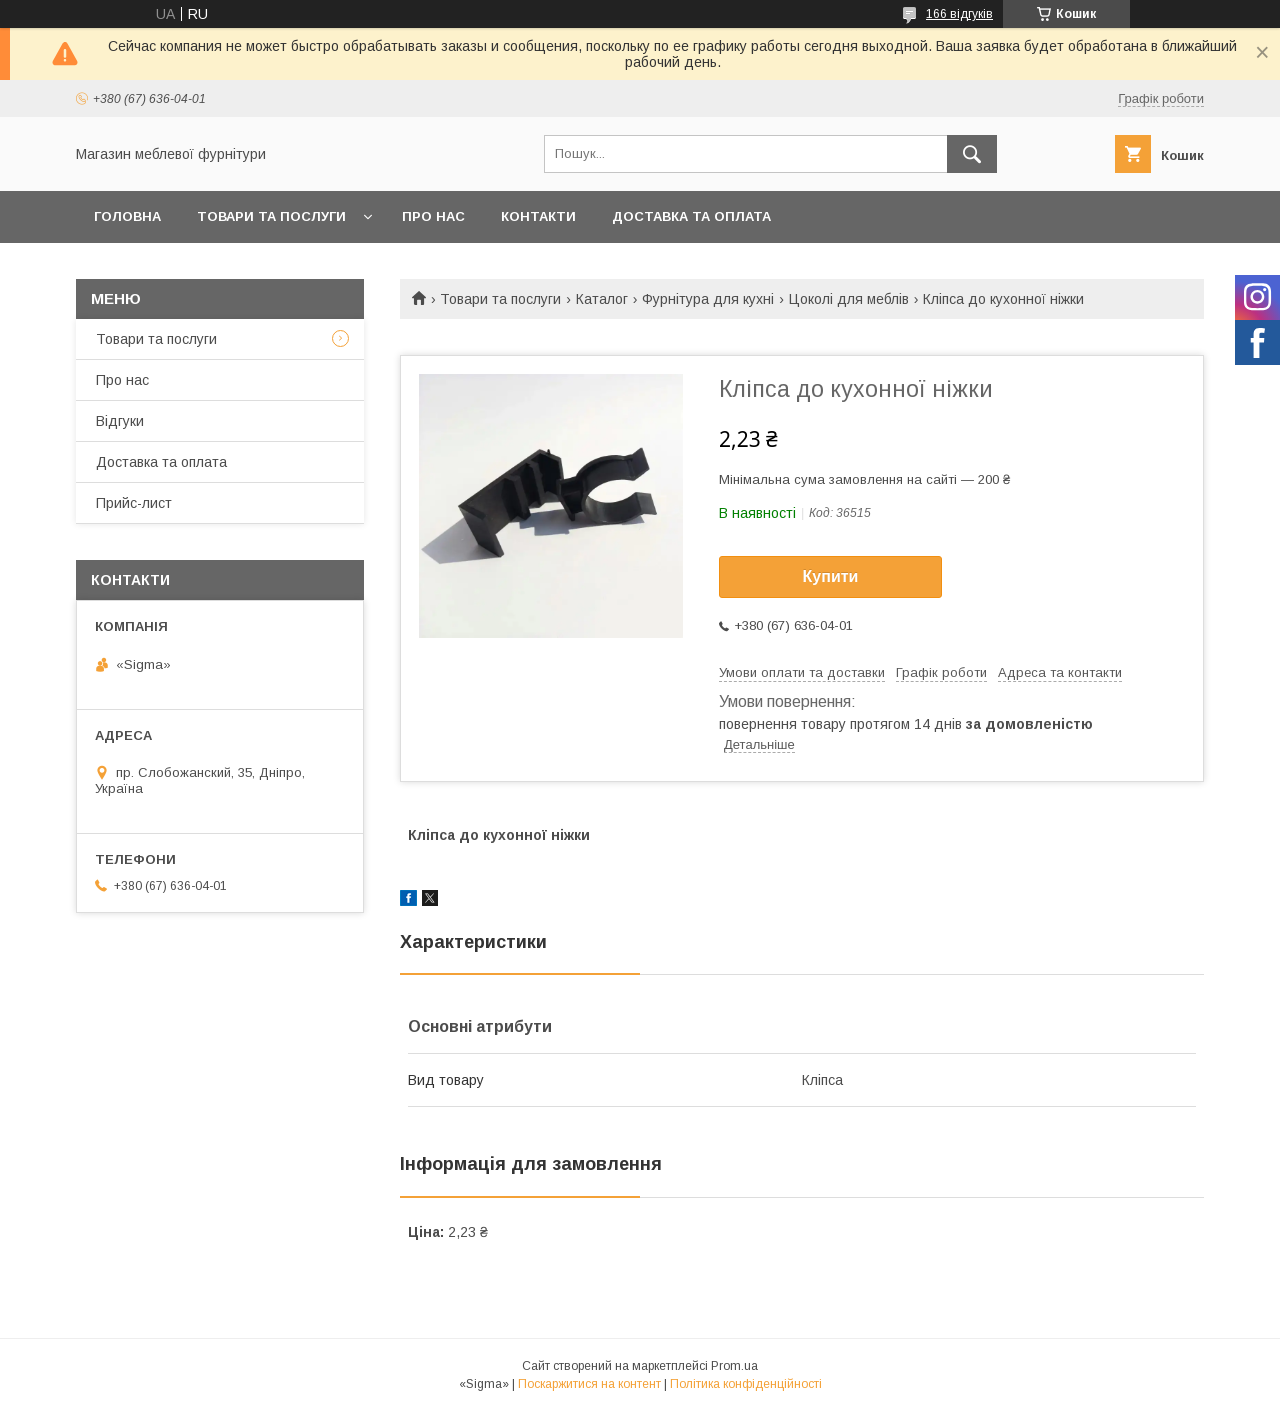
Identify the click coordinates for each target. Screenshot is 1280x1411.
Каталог (602, 299)
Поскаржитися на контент (589, 1384)
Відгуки (120, 421)
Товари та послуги (271, 216)
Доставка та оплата (691, 216)
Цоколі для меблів (849, 299)
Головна (127, 216)
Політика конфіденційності (746, 1384)
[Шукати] (972, 154)
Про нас (433, 216)
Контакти (538, 216)
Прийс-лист (134, 503)
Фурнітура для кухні (708, 299)
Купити (831, 576)
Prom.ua (734, 1366)
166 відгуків (959, 14)
